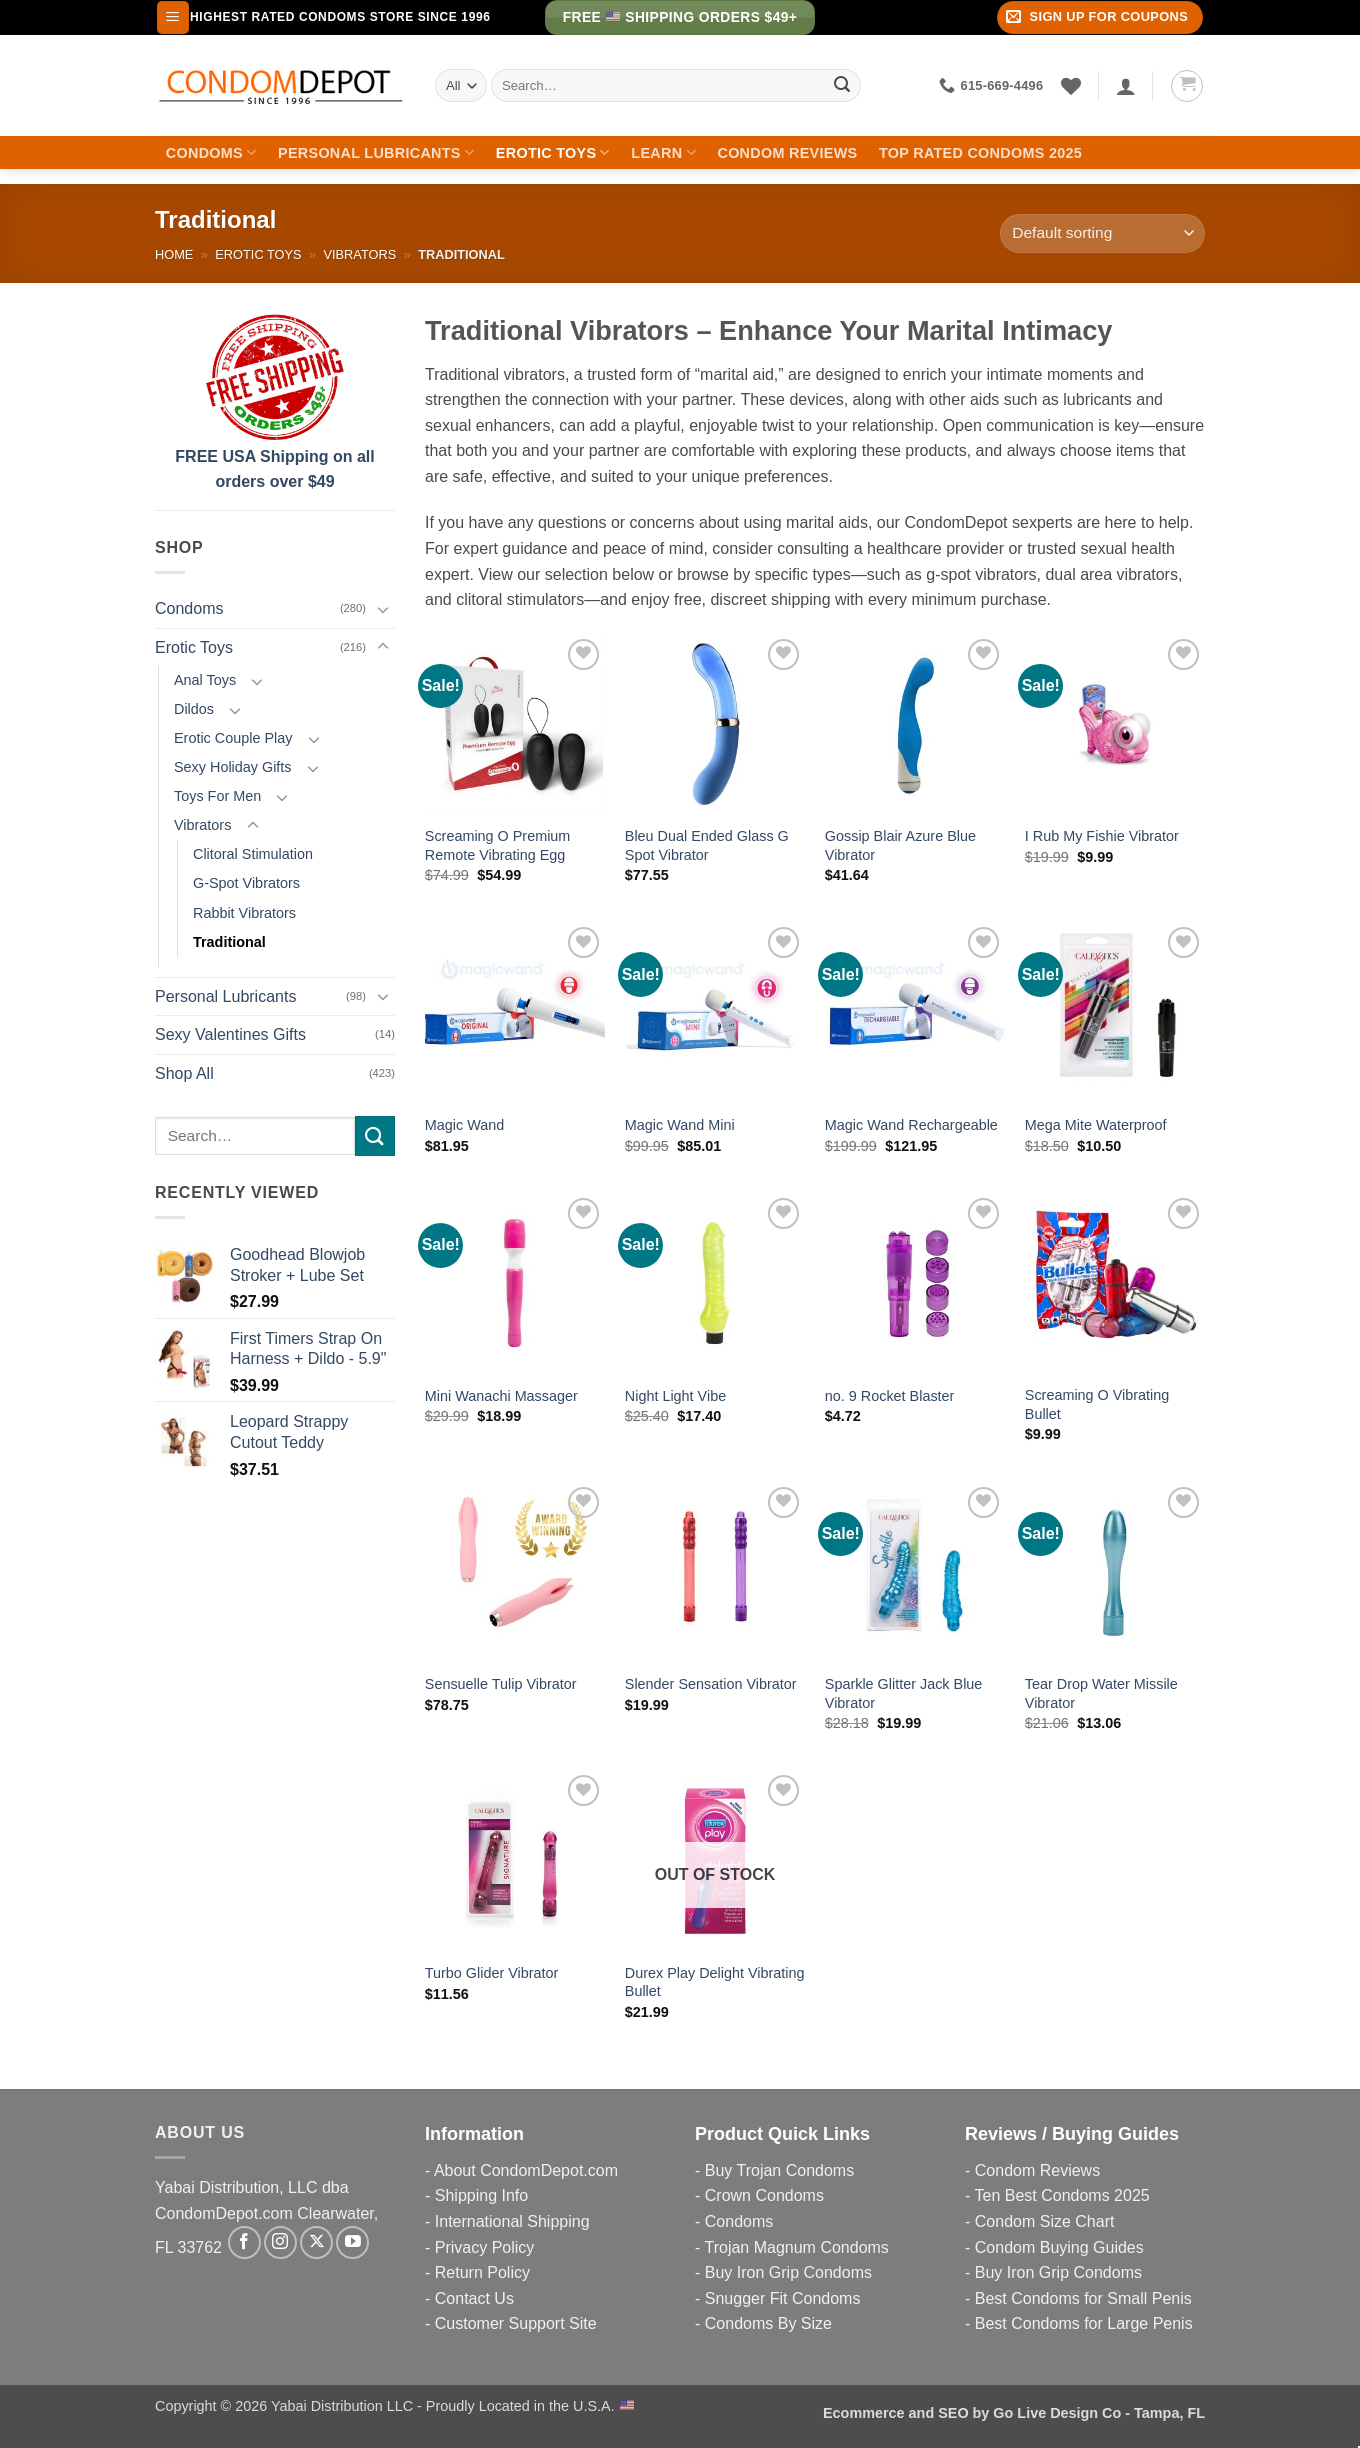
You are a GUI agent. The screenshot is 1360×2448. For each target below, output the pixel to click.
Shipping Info (481, 2195)
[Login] (1126, 86)
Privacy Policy (485, 2247)
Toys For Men (217, 796)
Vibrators (359, 254)
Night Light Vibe (675, 1396)
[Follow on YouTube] (352, 2242)
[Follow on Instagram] (280, 2242)
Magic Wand (464, 1125)
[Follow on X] (316, 2242)
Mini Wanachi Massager (501, 1396)
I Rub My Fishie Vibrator (1102, 836)
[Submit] (842, 86)
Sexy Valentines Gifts (230, 1034)
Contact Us (474, 2298)
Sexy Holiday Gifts (233, 767)
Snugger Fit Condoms (783, 2298)
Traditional (229, 942)
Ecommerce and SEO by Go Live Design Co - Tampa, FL (1014, 2413)
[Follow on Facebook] (244, 2242)
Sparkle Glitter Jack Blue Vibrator (904, 1693)
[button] (173, 17)
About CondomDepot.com (526, 2170)
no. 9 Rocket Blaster (890, 1396)
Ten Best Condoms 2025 (1061, 2195)
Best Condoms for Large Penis (1084, 2323)
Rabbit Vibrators (244, 913)
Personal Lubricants (376, 152)
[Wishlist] (1071, 86)
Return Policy (482, 2272)
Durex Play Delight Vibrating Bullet (715, 1982)
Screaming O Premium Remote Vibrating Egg (498, 845)
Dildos (194, 709)
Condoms (211, 152)
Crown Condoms (764, 2195)
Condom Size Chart (1045, 2221)
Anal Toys (205, 680)
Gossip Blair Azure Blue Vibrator (900, 845)
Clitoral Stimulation (253, 854)
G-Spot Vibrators (246, 883)
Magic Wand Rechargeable (911, 1125)
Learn (663, 152)
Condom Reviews (787, 153)
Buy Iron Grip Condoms (788, 2272)
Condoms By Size (768, 2323)
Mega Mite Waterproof (1096, 1125)
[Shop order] (1102, 233)
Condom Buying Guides (1059, 2247)
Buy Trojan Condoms (779, 2170)
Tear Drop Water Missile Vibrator (1101, 1693)
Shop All (184, 1073)
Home (174, 254)
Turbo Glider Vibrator (492, 1973)
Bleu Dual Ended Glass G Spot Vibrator (707, 845)
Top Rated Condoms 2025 (980, 153)
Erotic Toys (553, 152)
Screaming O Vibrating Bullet (1097, 1404)
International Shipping (512, 2221)
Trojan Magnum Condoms (796, 2247)
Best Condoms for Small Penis (1083, 2298)
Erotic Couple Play (233, 738)
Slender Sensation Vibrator (711, 1684)
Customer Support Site (516, 2323)
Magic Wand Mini (680, 1125)
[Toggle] (383, 609)
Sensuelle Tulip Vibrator (501, 1684)
